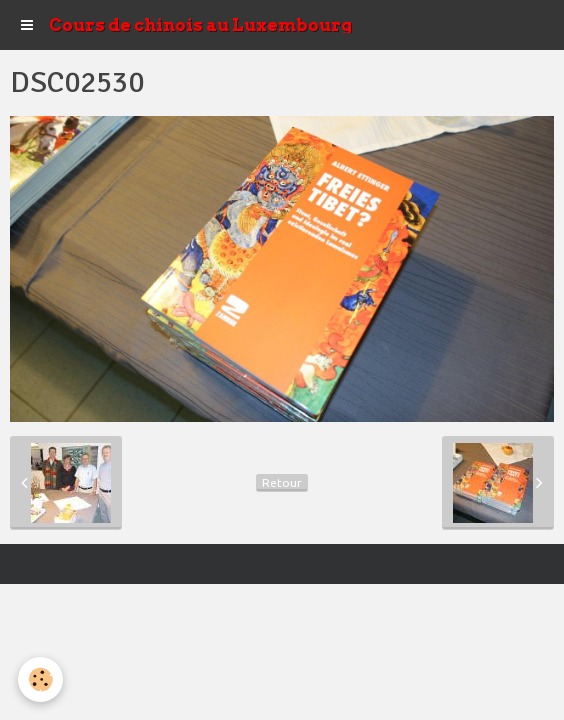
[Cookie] (40, 679)
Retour (282, 482)
